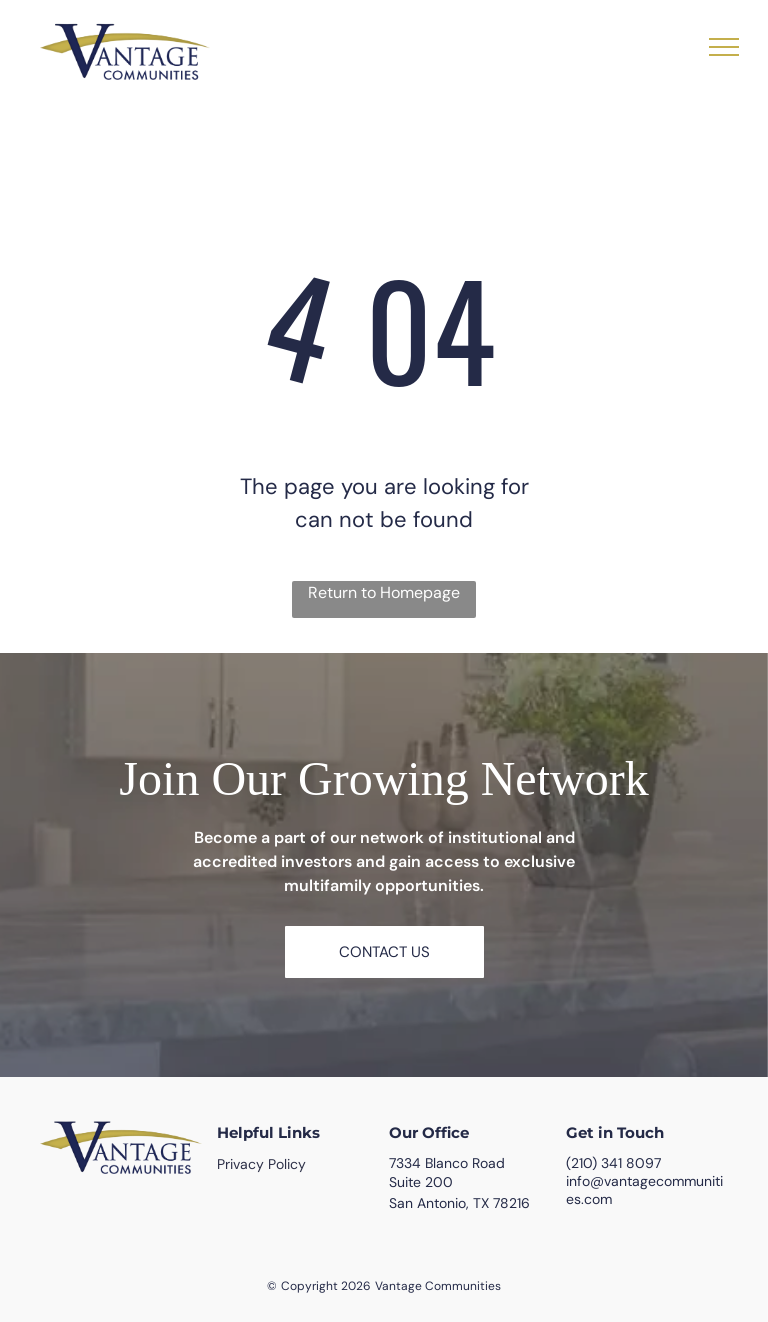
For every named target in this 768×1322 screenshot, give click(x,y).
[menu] (724, 47)
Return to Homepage (384, 592)
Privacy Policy (261, 1164)
